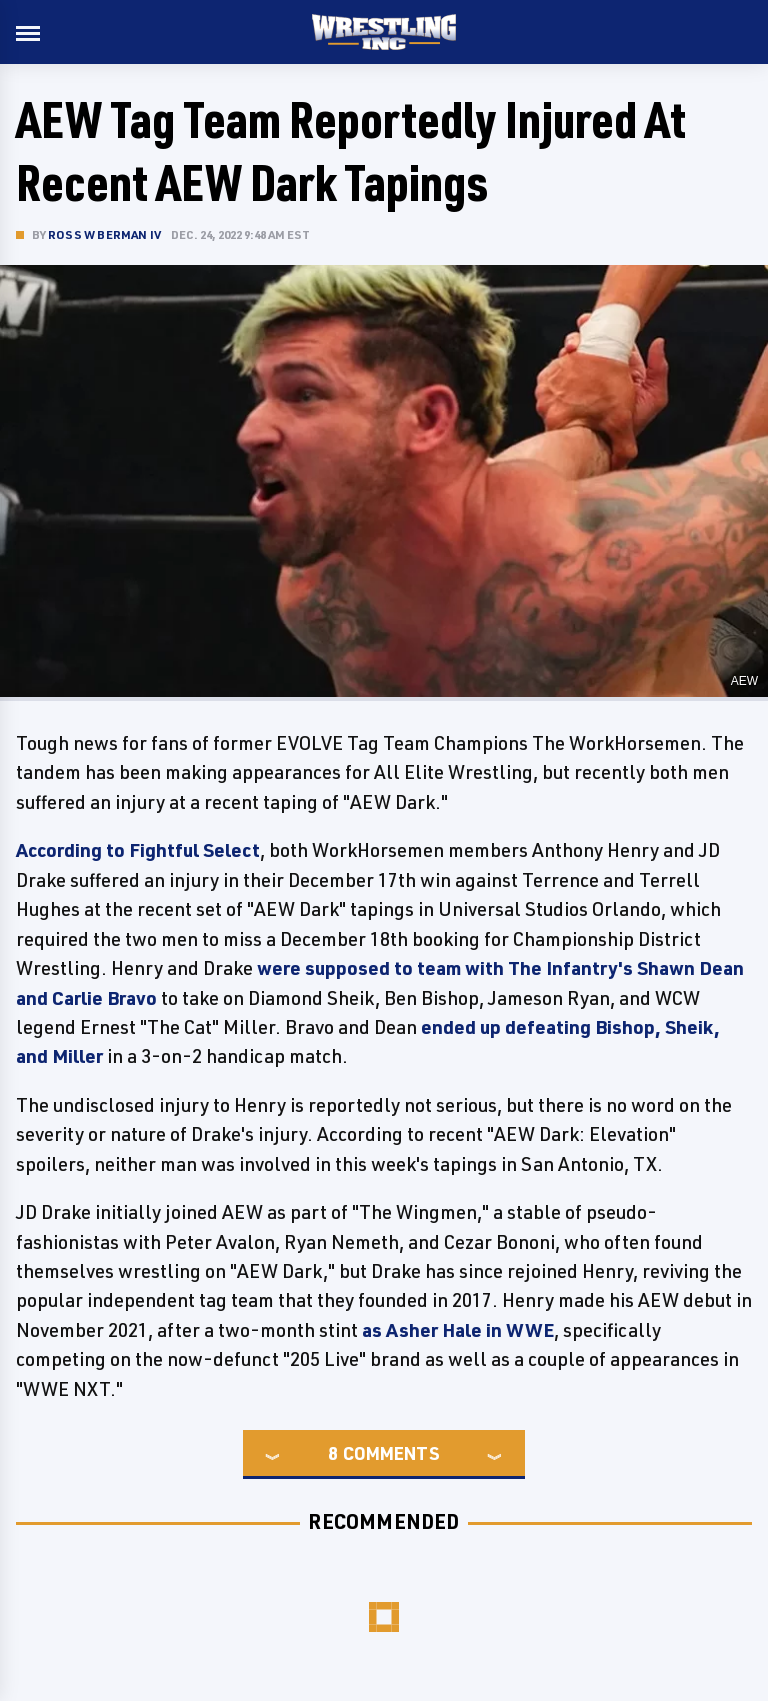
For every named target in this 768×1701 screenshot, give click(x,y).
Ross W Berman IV (104, 234)
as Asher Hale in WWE (458, 1330)
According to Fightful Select (138, 850)
